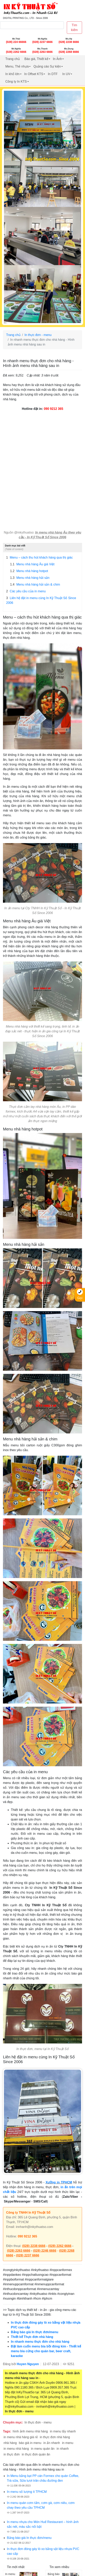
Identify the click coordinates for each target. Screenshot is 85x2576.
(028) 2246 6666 (44, 2250)
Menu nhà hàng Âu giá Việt (32, 564)
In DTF (53, 74)
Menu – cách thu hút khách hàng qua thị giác (39, 557)
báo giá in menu (30, 2443)
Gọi (80, 1294)
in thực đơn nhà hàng (55, 2437)
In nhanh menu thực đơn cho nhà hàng (40, 2341)
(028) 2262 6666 (59, 2246)
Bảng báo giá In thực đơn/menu (34, 2332)
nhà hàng (10, 2443)
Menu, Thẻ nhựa (17, 66)
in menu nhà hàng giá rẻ (21, 2437)
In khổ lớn (12, 74)
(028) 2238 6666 (33, 2246)
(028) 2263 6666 (18, 2250)
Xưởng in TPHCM (59, 2182)
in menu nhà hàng (16, 2448)
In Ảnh (57, 59)
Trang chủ (12, 59)
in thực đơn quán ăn (36, 2454)
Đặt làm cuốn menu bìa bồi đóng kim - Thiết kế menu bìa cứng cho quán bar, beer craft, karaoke (46, 2351)
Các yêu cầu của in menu (26, 591)
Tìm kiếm (74, 27)
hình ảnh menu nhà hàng (30, 2431)
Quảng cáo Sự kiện (47, 66)
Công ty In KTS (16, 81)
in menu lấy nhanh (63, 2431)
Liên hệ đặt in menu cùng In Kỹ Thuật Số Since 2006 (41, 600)
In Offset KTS (33, 74)
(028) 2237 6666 (27, 2255)
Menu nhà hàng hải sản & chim (35, 584)
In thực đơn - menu (38, 335)
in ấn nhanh (51, 2443)
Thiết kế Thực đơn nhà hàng (32, 2337)
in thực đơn (12, 2454)
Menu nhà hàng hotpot (29, 571)
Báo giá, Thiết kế (36, 59)
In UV (66, 74)
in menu (67, 2443)
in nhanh (63, 2448)
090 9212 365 (53, 408)
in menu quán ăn (43, 2448)
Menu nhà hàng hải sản (29, 577)
